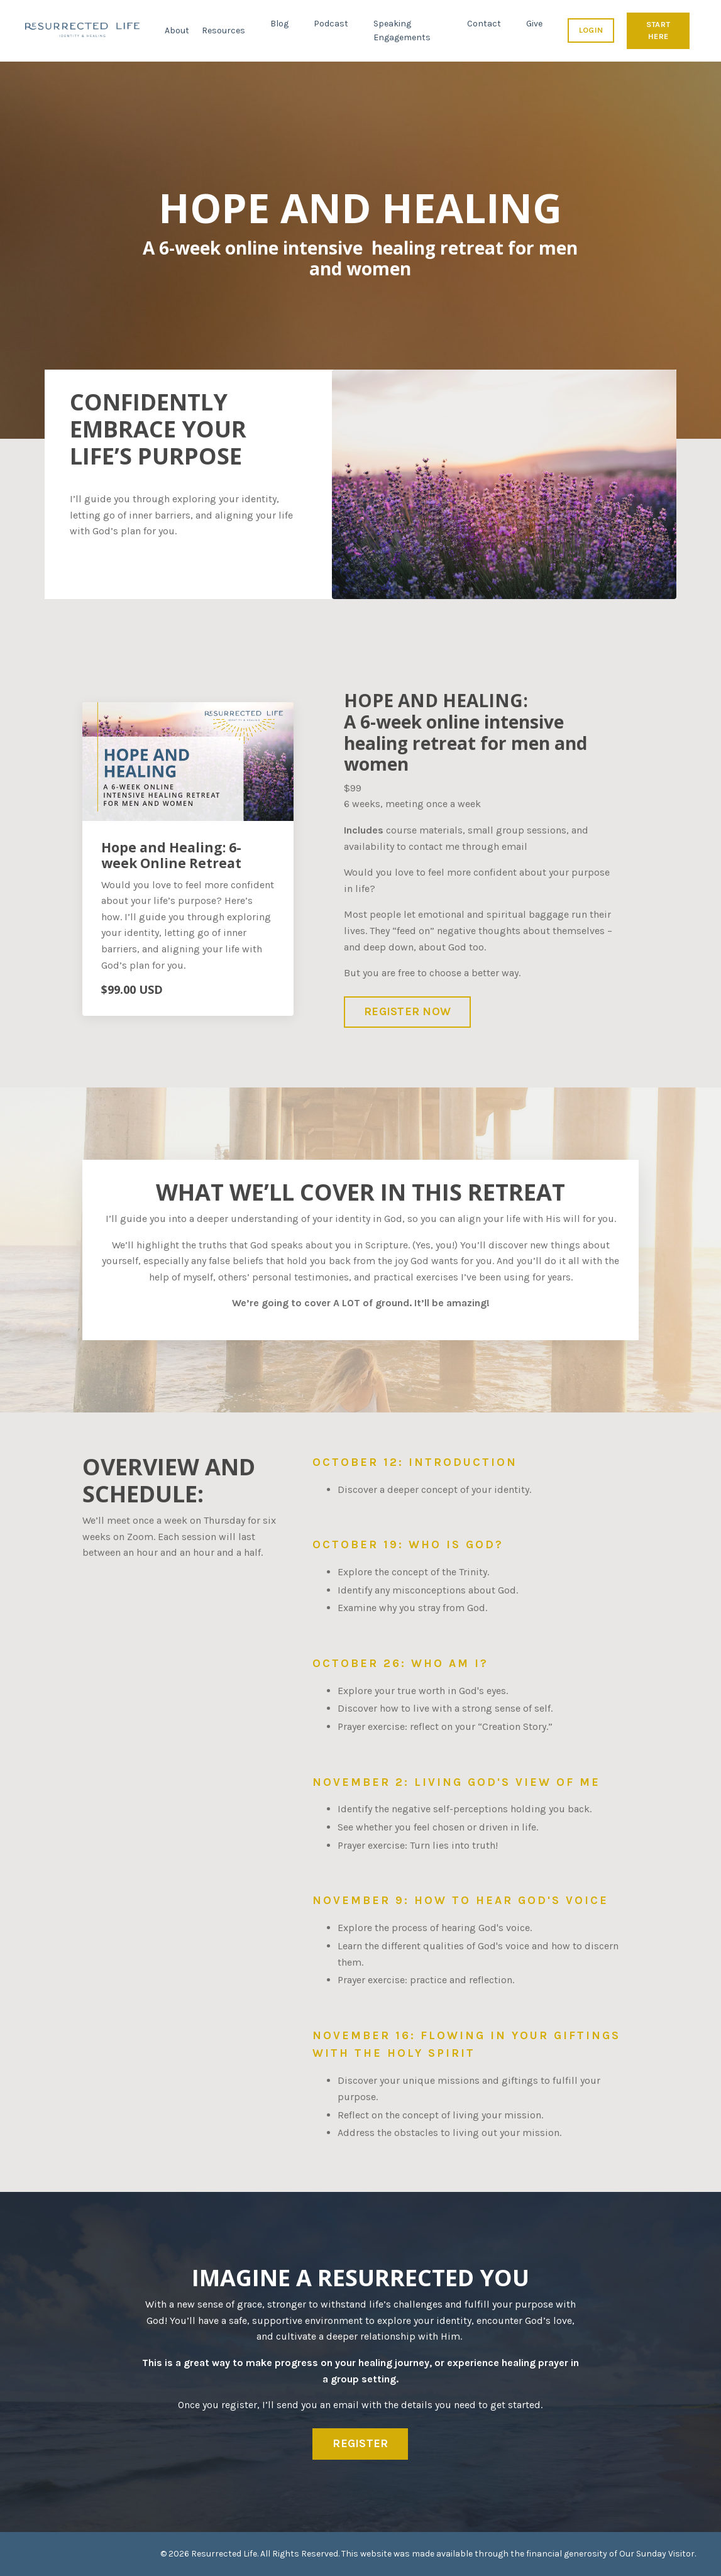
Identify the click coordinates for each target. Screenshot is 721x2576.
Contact (484, 23)
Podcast (331, 23)
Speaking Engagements (402, 30)
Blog (279, 23)
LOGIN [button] (591, 30)
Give (534, 23)
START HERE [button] (658, 30)
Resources (223, 30)
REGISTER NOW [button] (407, 1011)
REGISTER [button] (360, 2443)
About (177, 30)
